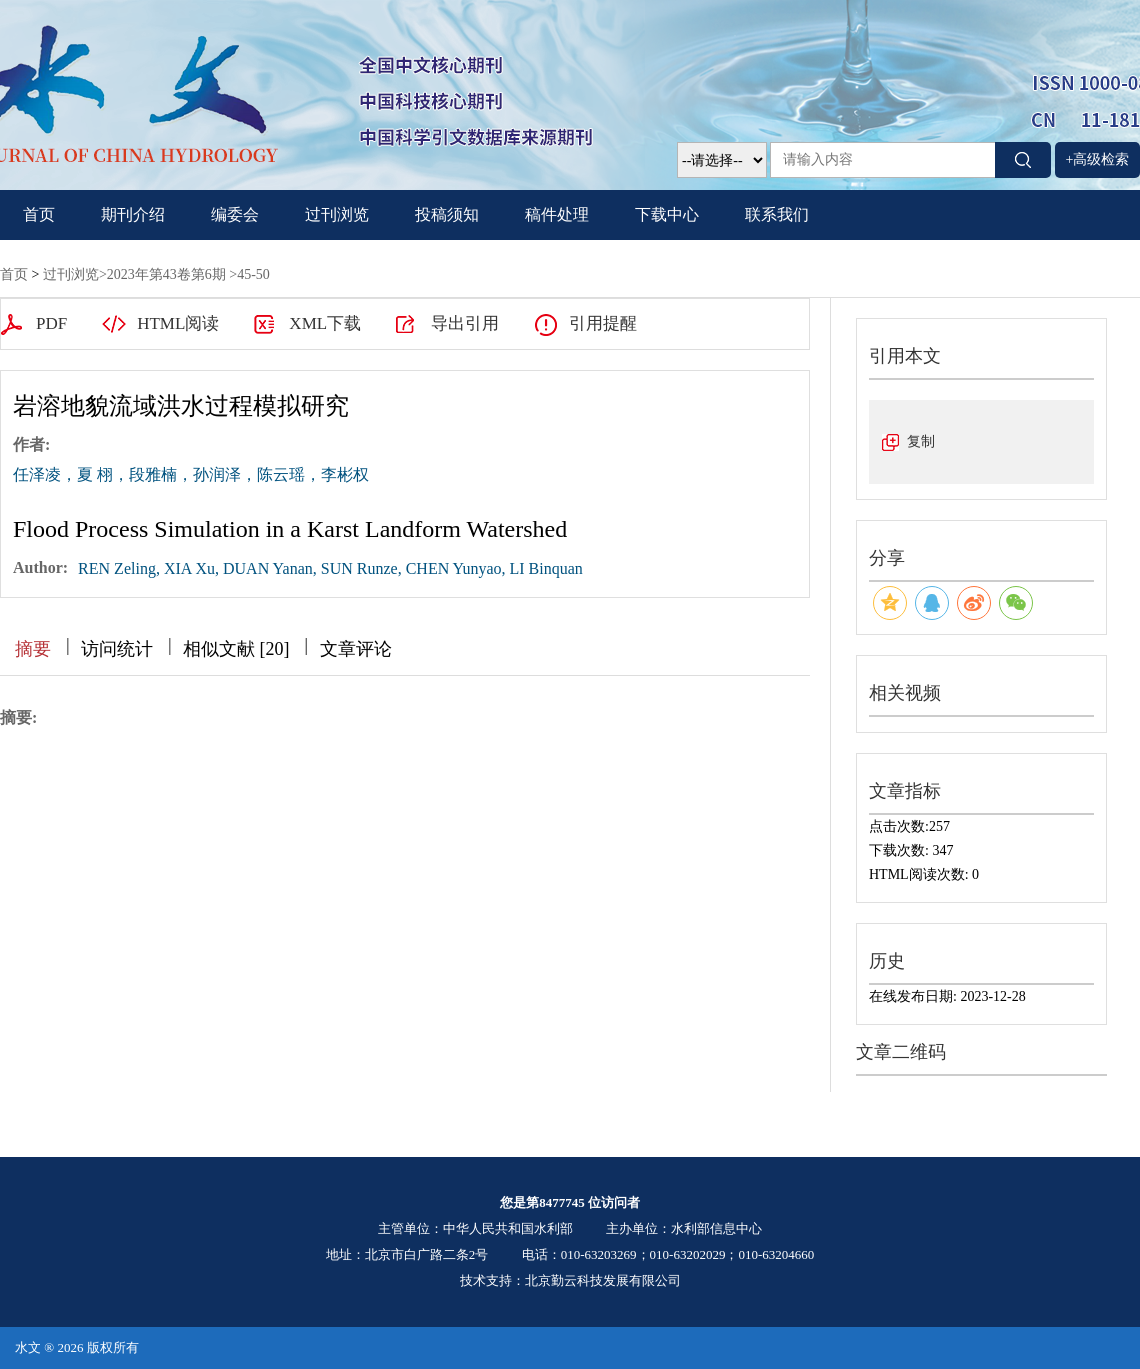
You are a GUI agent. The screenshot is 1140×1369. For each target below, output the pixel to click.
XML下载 (325, 323)
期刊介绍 (133, 214)
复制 (921, 441)
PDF (51, 323)
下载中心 (667, 214)
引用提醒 (603, 323)
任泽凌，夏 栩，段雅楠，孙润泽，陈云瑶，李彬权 (191, 474)
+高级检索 (1098, 159)
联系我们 (777, 214)
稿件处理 (557, 214)
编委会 (235, 214)
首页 (39, 214)
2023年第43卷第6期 (166, 274)
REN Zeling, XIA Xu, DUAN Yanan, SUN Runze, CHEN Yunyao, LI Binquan (330, 568)
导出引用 (465, 323)
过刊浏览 (337, 214)
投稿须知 (447, 214)
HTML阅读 (178, 323)
